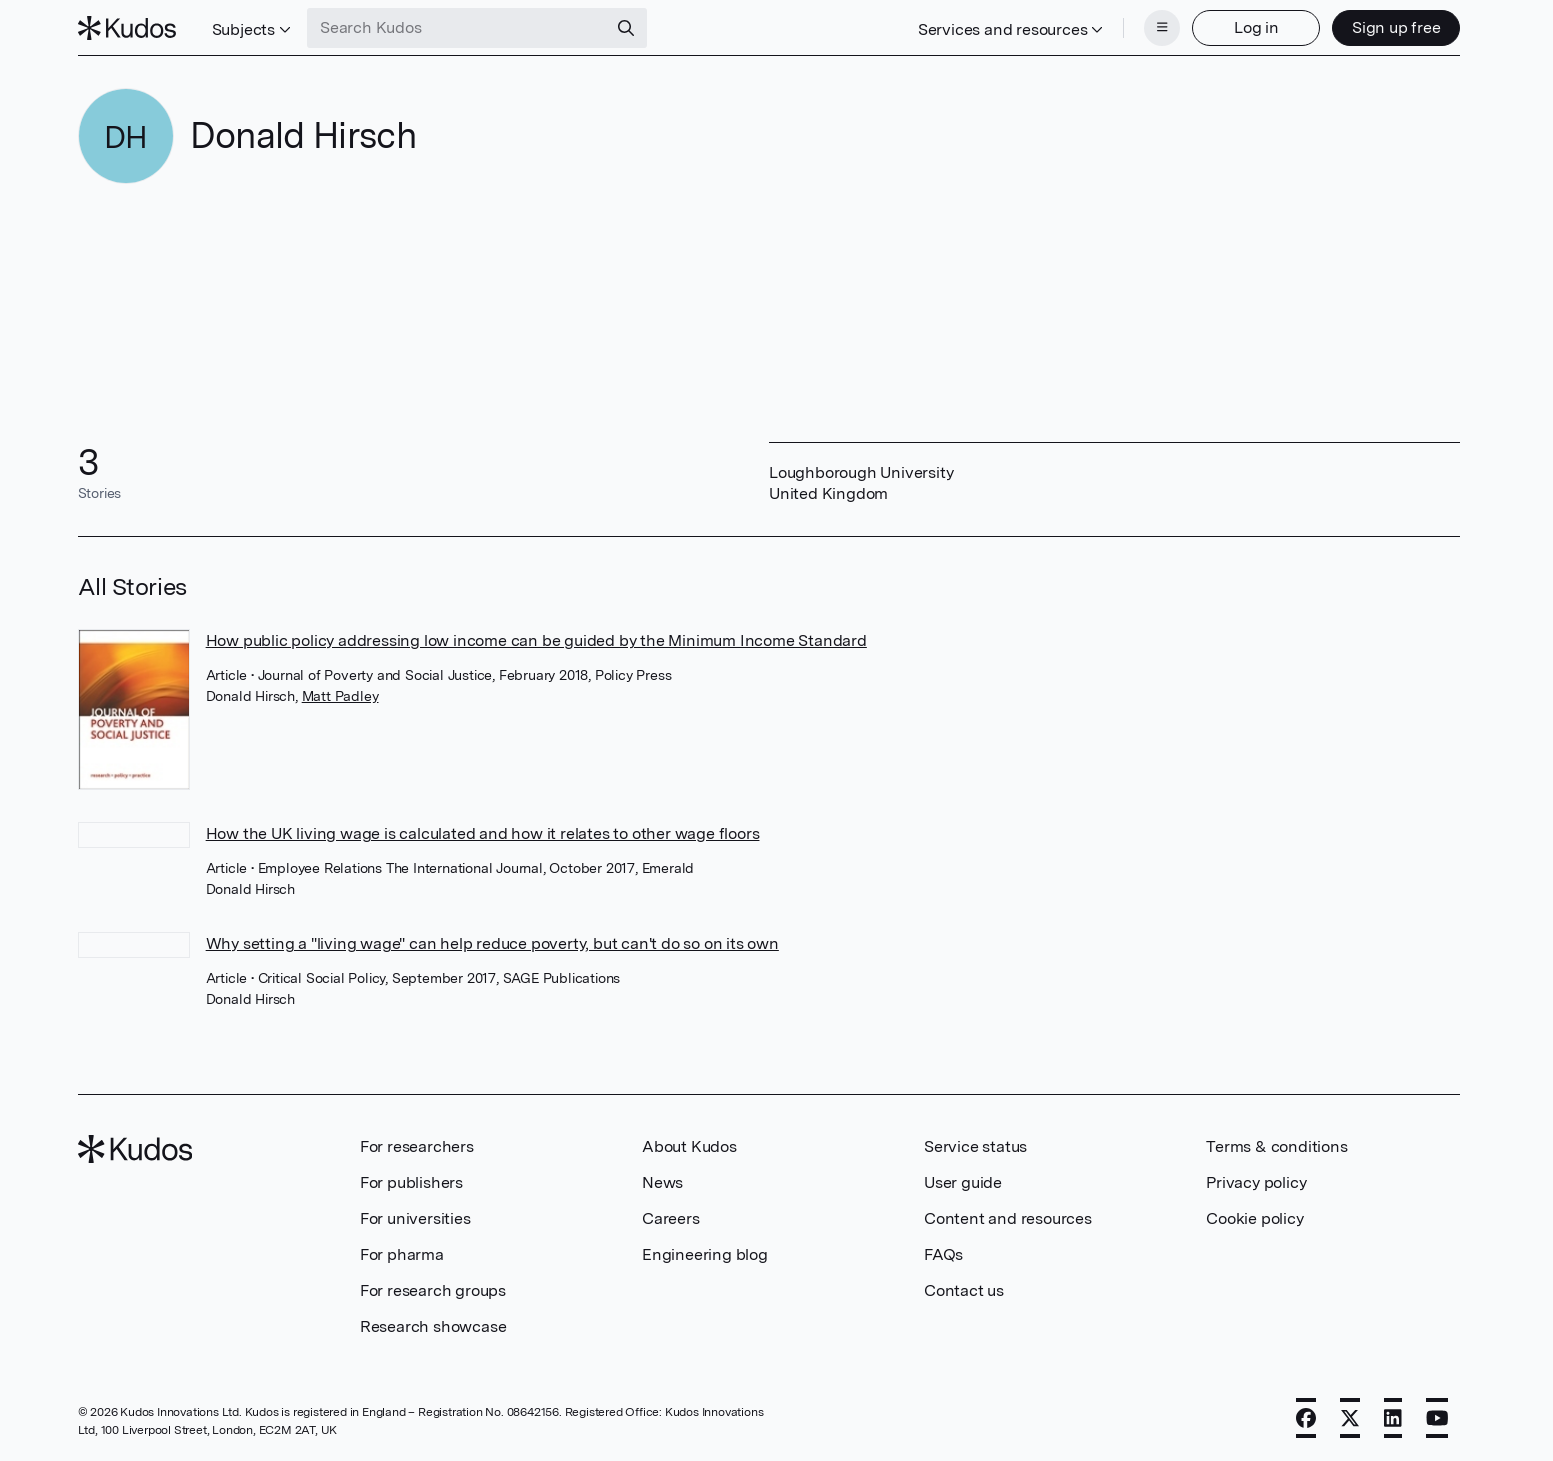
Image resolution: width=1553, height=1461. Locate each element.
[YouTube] (1437, 1418)
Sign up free (1396, 27)
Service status (975, 1146)
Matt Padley (340, 696)
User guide (963, 1182)
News (662, 1182)
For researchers (417, 1146)
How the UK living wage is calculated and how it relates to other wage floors (483, 833)
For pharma (402, 1254)
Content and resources (1008, 1218)
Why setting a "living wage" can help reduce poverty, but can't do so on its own (492, 943)
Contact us (964, 1290)
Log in (1256, 27)
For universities (415, 1218)
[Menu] (1162, 28)
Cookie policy (1254, 1218)
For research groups (433, 1290)
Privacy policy (1256, 1182)
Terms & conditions (1276, 1146)
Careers (671, 1218)
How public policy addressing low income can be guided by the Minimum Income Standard (536, 640)
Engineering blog (705, 1254)
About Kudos (689, 1146)
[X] (1350, 1418)
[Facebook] (1306, 1418)
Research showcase (433, 1326)
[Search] (626, 28)
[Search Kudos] (457, 28)
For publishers (411, 1182)
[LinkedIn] (1393, 1418)
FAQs (943, 1254)
